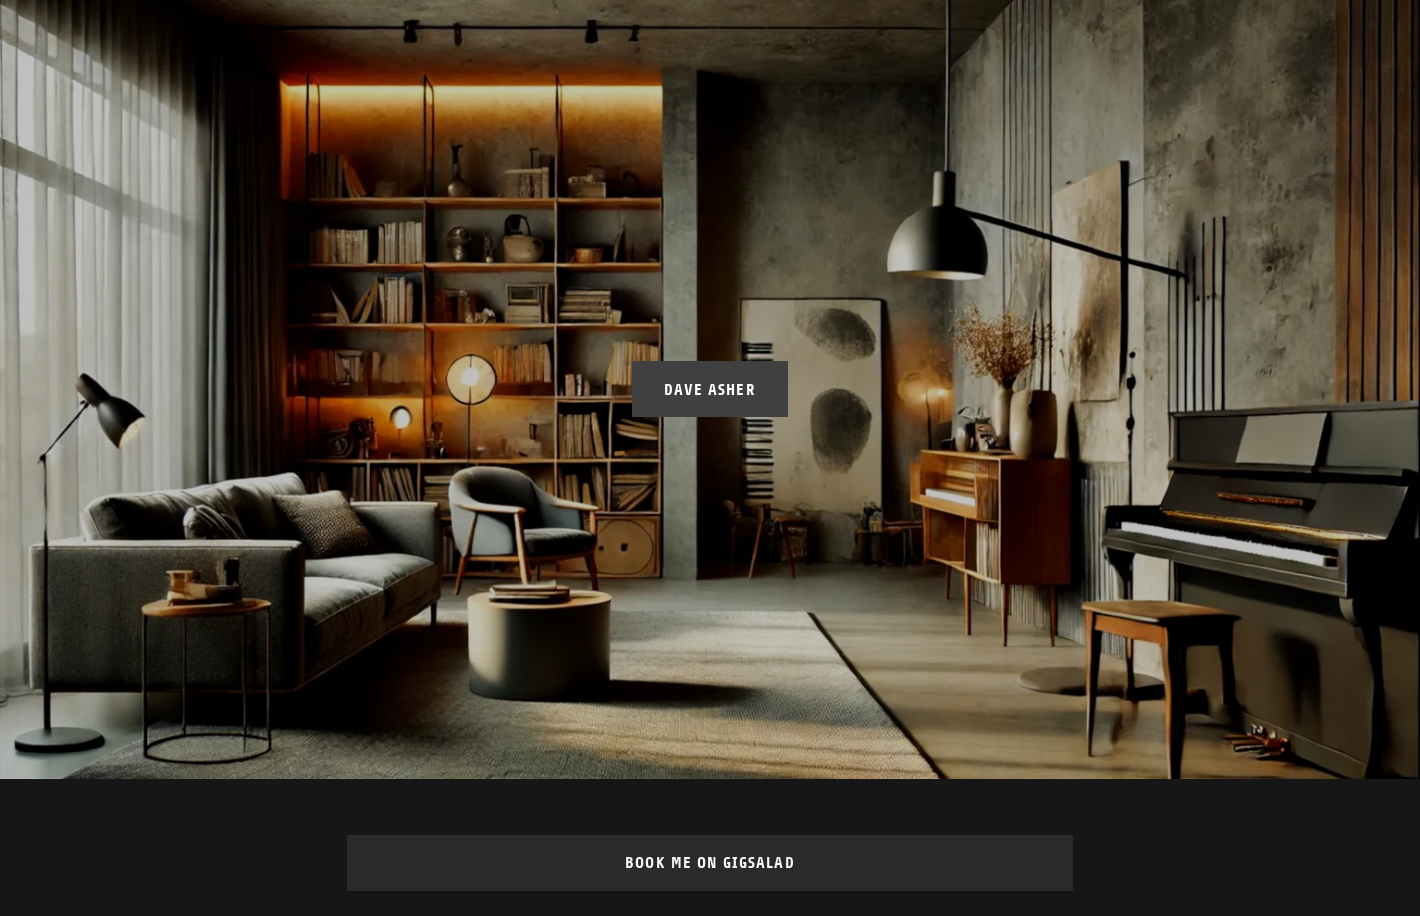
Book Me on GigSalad (710, 862)
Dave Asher (709, 389)
